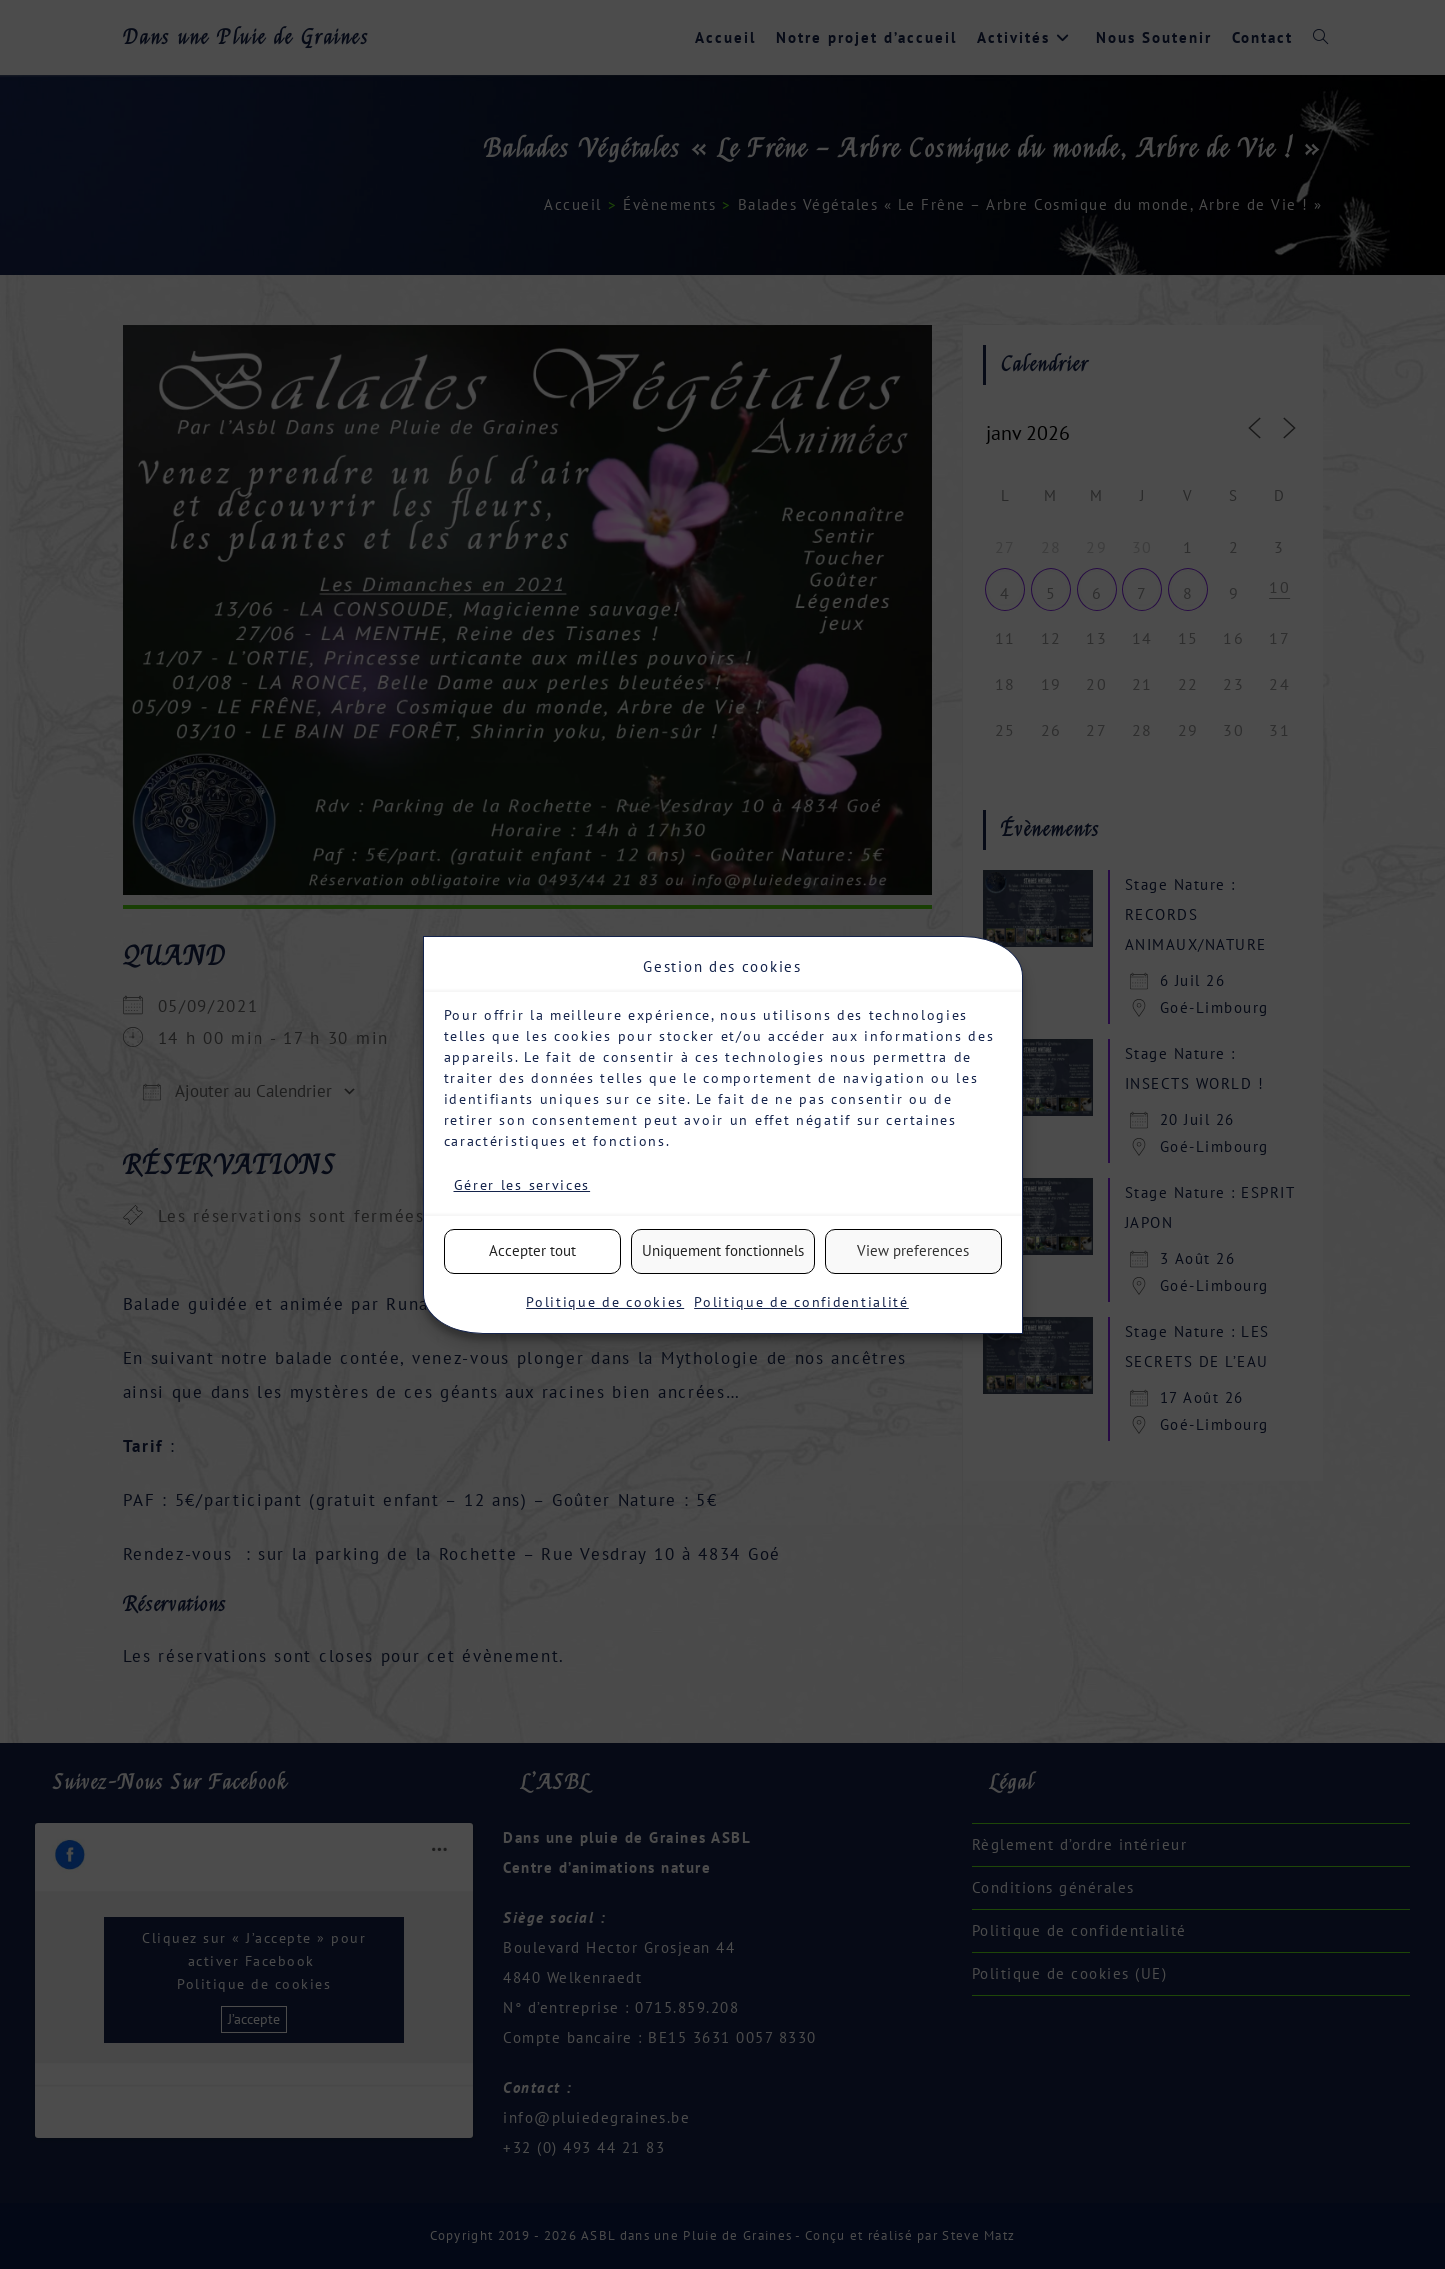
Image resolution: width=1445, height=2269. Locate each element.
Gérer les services (522, 1185)
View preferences (913, 1250)
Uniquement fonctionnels (723, 1250)
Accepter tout (532, 1250)
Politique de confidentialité (801, 1302)
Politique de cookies (605, 1302)
